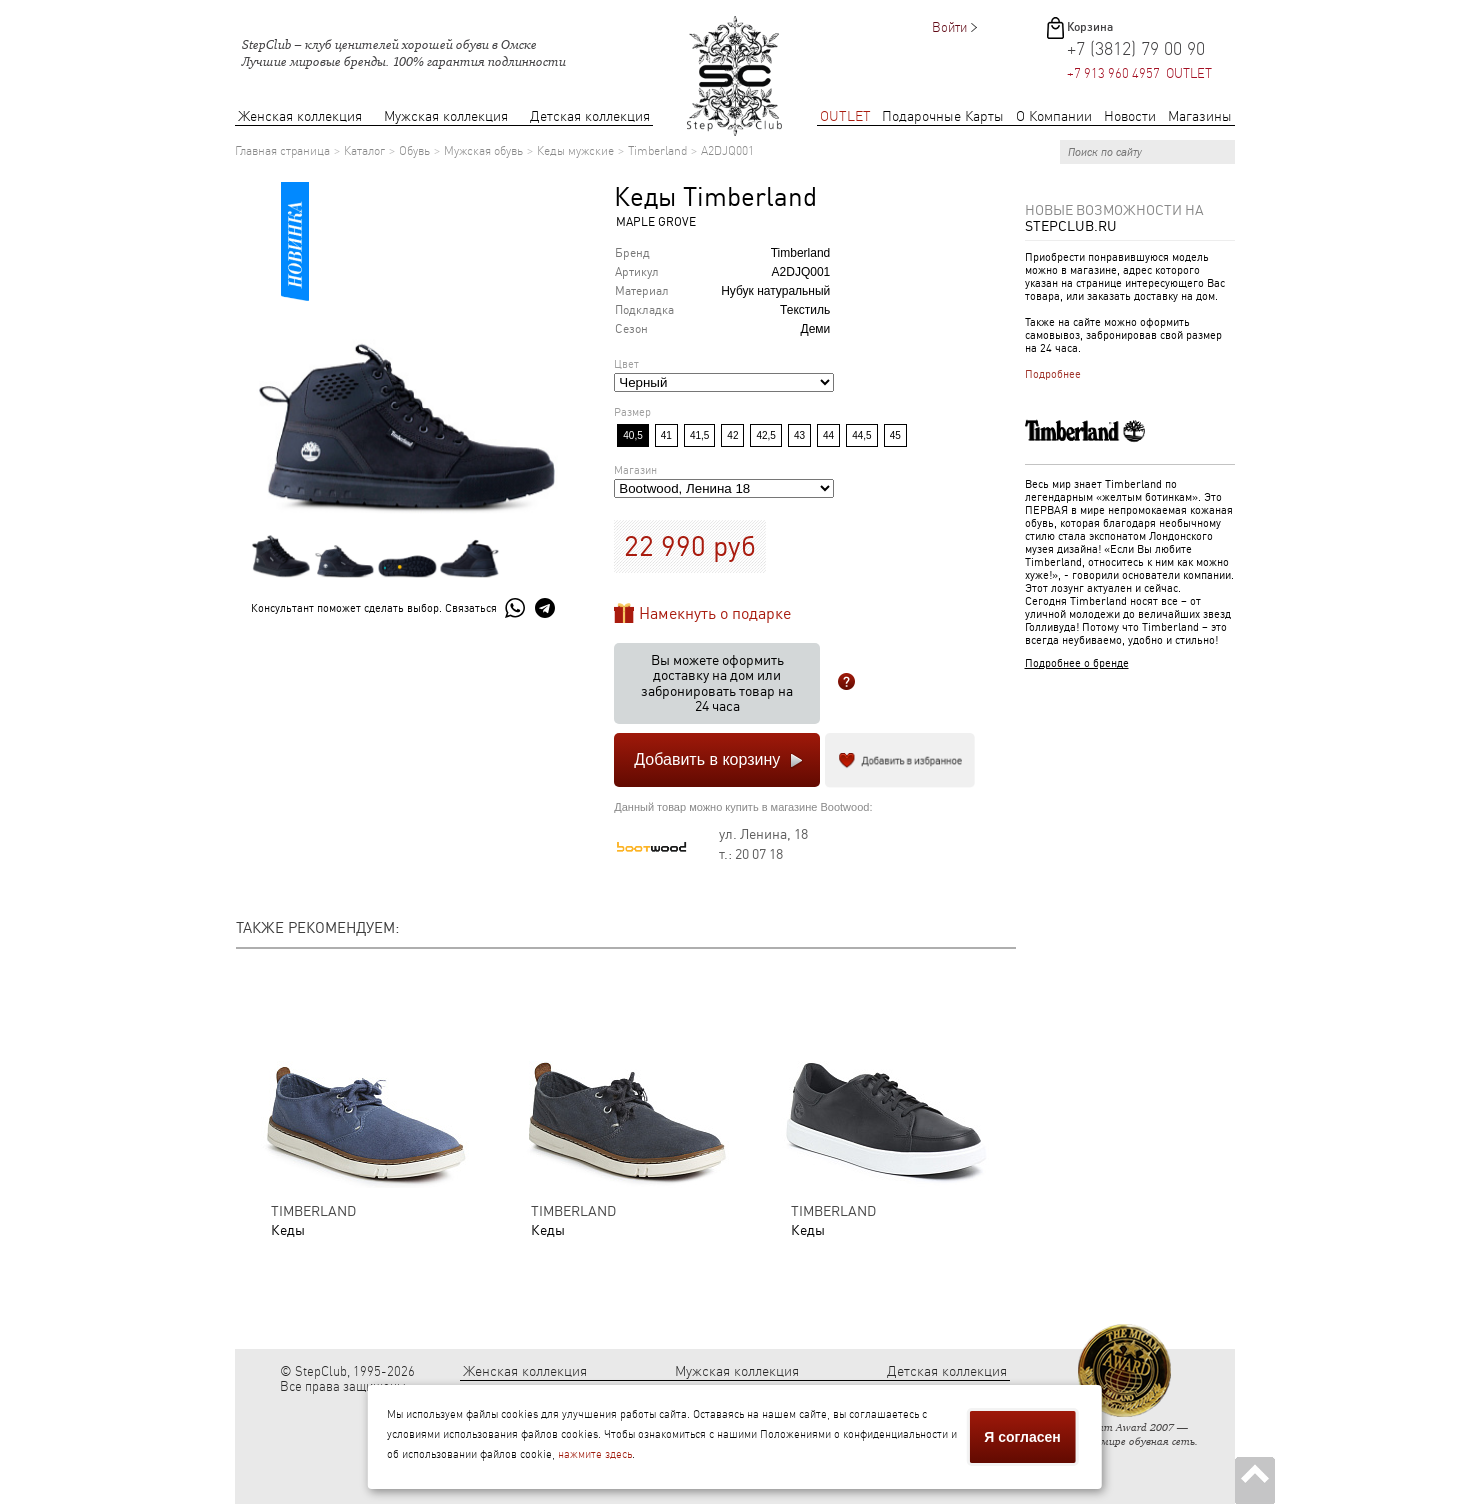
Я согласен (1022, 1437)
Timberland (657, 151)
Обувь (414, 151)
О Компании (1054, 116)
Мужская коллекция (446, 116)
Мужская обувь (483, 151)
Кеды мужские (575, 151)
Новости (1130, 116)
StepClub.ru (1071, 226)
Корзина (1090, 27)
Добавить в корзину (707, 759)
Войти (949, 27)
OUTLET (845, 116)
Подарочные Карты (943, 116)
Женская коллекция (300, 116)
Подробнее (1053, 374)
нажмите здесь (595, 1454)
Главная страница (282, 151)
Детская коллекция (590, 116)
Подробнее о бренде (1077, 663)
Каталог (364, 151)
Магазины (1200, 116)
